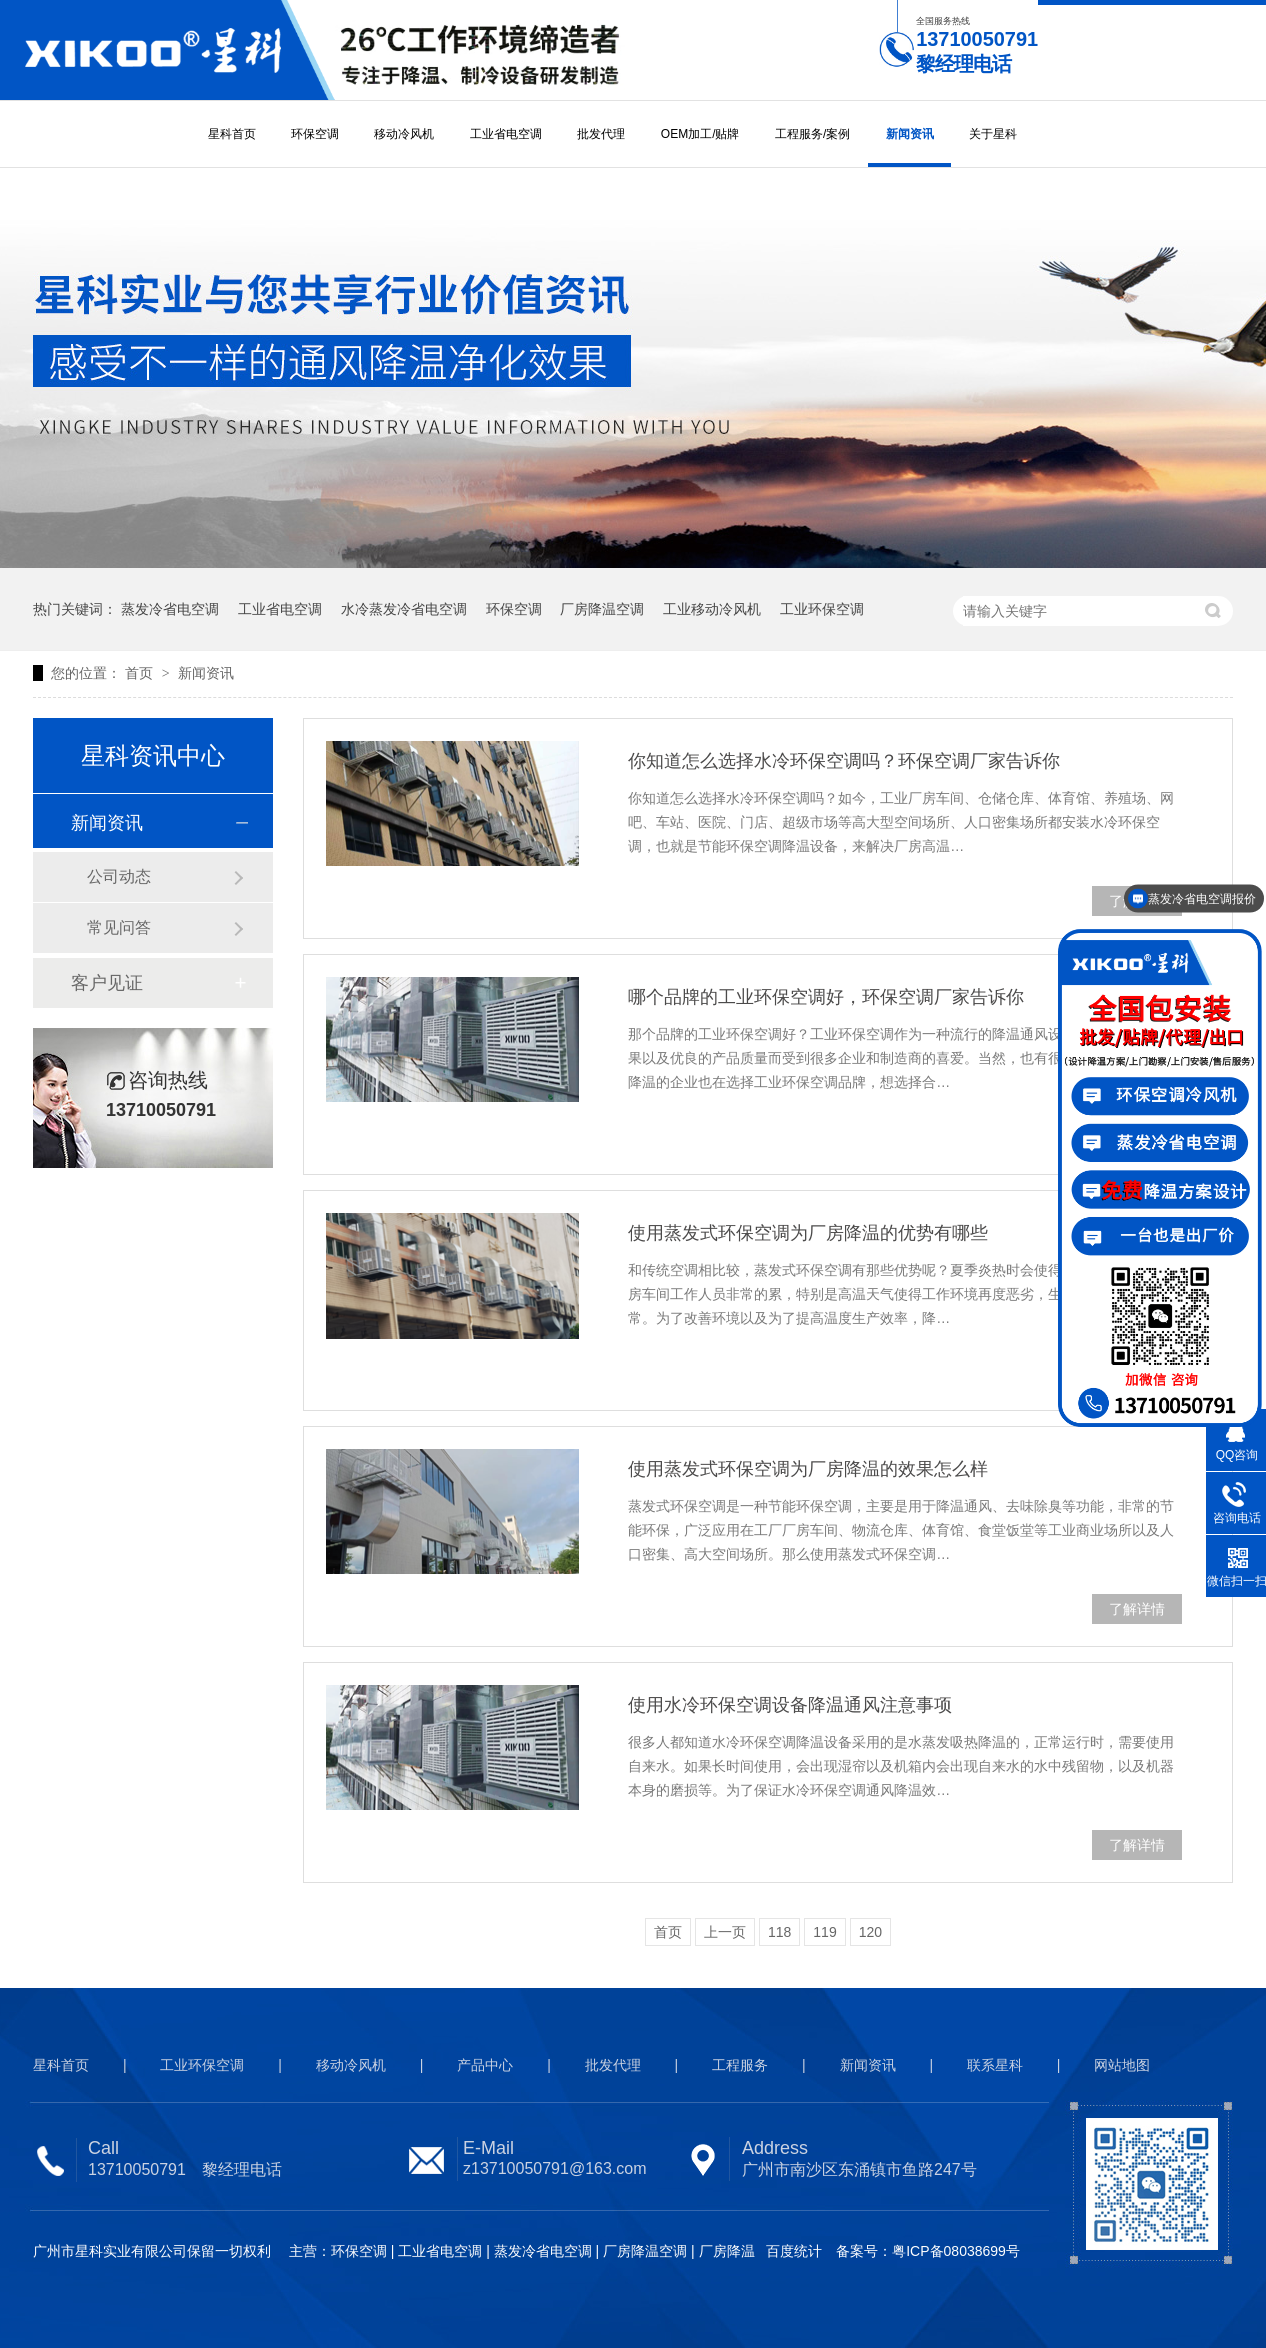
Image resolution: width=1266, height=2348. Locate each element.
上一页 (725, 1932)
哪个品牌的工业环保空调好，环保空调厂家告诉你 (826, 997)
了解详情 (1137, 1609)
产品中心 (485, 2065)
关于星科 (993, 134)
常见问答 (119, 927)
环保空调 (315, 134)
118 (779, 1932)
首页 (141, 673)
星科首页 (232, 134)
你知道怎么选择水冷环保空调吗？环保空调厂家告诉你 (844, 761)
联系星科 (995, 2065)
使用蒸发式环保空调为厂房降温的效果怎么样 (808, 1469)
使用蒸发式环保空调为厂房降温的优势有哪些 (808, 1233)
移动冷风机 (404, 134)
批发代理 (601, 134)
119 (824, 1932)
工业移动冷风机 (712, 609)
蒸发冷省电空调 (170, 609)
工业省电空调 (506, 134)
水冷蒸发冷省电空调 (404, 609)
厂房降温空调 (602, 609)
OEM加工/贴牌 (700, 134)
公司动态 (119, 876)
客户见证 (107, 983)
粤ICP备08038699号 (956, 2251)
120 (870, 1932)
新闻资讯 (910, 134)
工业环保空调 (822, 609)
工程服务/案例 (812, 134)
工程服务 (740, 2065)
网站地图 (1122, 2065)
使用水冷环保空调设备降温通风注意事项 (790, 1705)
